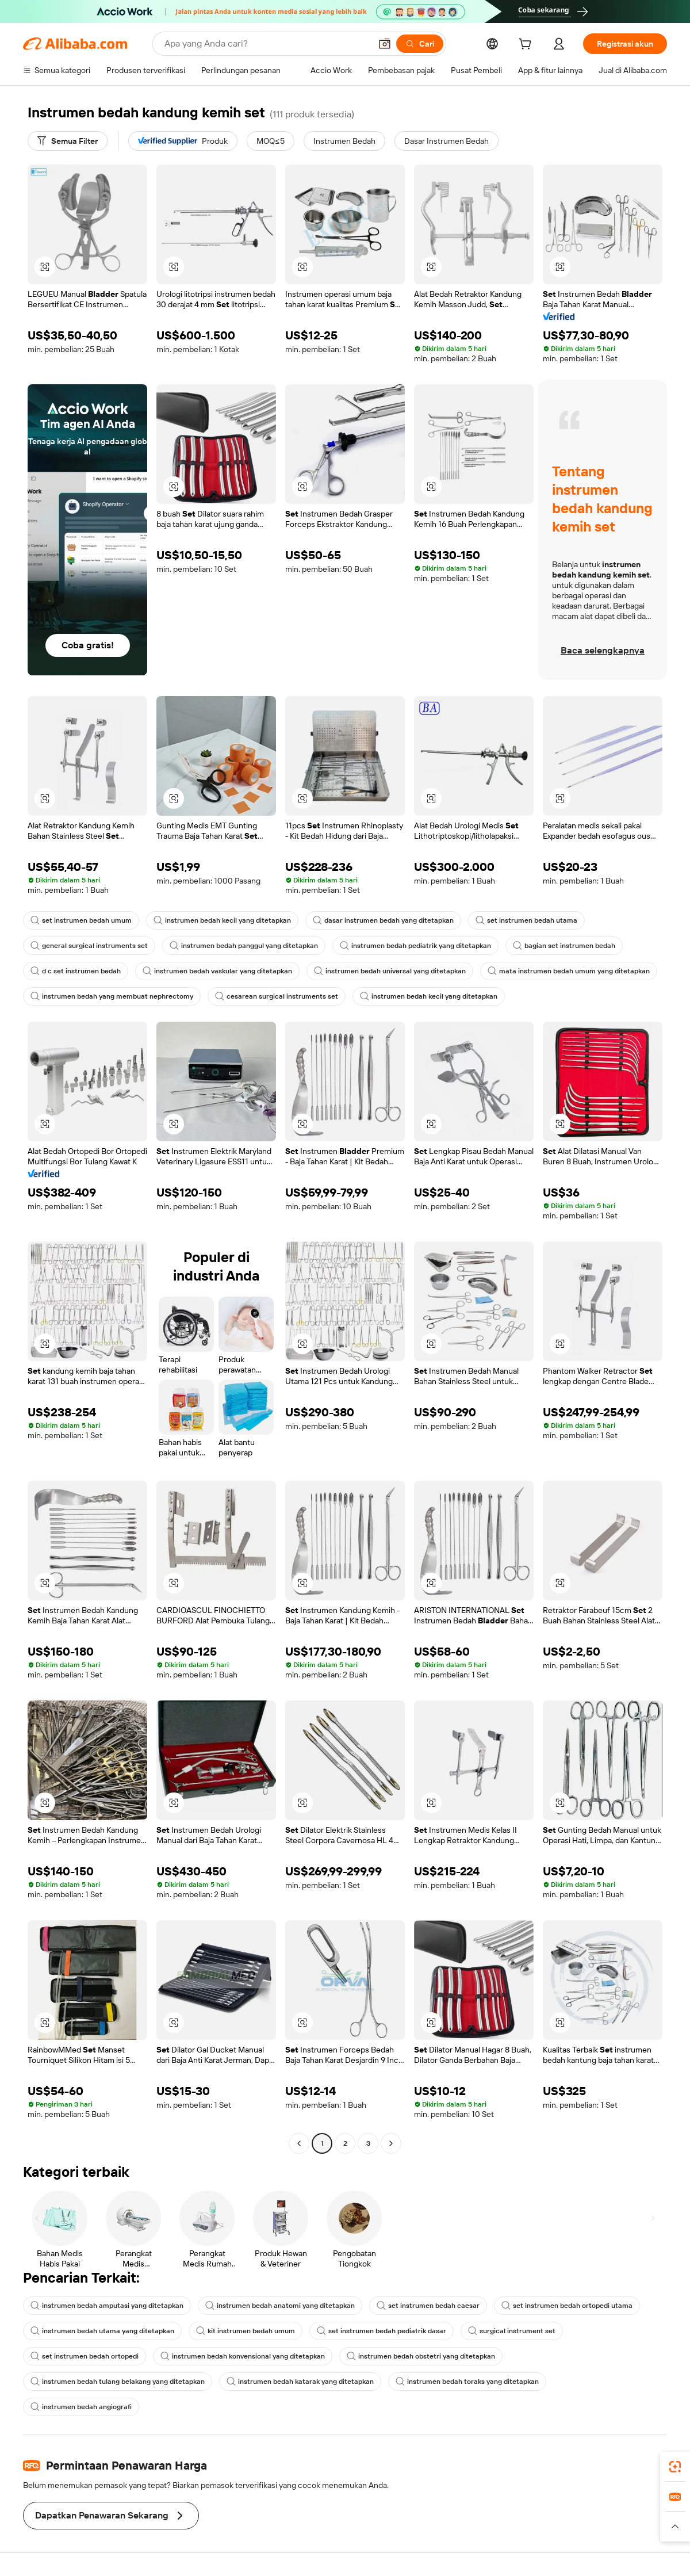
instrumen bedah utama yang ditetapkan (102, 2331)
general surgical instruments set (89, 945)
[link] (675, 2467)
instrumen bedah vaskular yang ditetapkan (217, 971)
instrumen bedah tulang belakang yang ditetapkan (117, 2381)
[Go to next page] (391, 2143)
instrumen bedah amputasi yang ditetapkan (106, 2305)
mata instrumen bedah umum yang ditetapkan (569, 971)
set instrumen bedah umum (81, 920)
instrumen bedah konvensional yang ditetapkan (242, 2356)
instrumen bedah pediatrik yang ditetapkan (415, 945)
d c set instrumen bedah (75, 971)
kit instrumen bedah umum (245, 2331)
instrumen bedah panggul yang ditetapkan (244, 945)
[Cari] (419, 44)
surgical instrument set (511, 2331)
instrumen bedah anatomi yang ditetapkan (280, 2305)
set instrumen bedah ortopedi (84, 2356)
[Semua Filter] (68, 141)
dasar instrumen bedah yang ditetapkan (383, 920)
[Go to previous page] (299, 2143)
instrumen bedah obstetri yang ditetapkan (421, 2356)
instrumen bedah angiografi (81, 2406)
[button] (385, 44)
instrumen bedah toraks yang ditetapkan (467, 2381)
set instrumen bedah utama (526, 920)
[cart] (527, 45)
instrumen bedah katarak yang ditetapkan (300, 2381)
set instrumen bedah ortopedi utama (566, 2305)
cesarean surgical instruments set (276, 996)
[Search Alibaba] (266, 43)
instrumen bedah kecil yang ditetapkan (222, 920)
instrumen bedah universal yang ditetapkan (390, 971)
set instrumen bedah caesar (428, 2305)
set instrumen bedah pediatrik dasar (381, 2331)
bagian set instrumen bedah (564, 945)
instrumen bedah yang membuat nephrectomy (111, 996)
